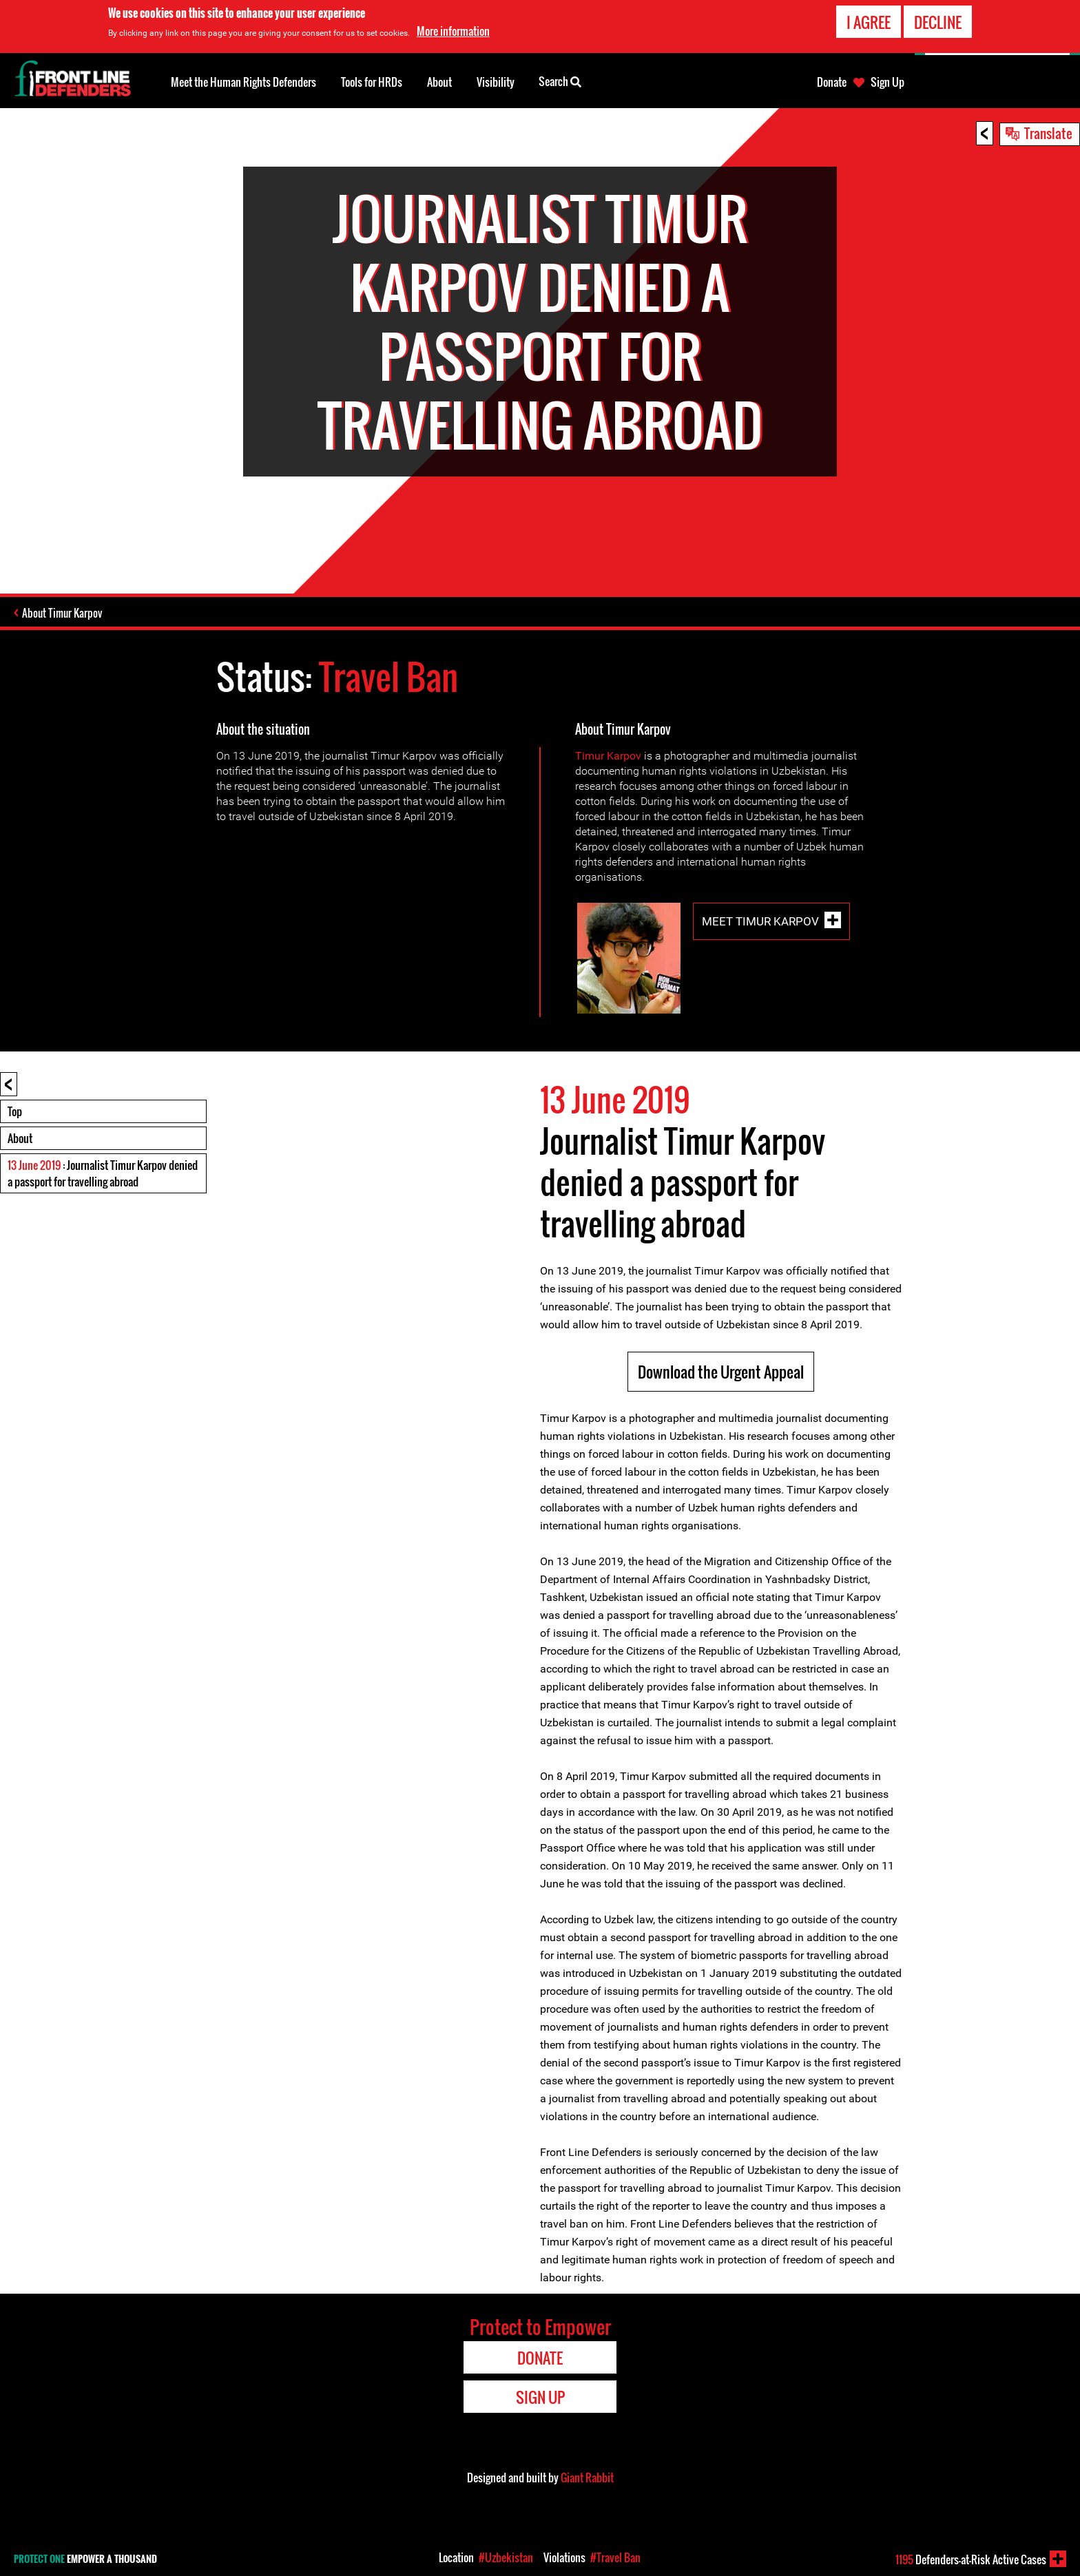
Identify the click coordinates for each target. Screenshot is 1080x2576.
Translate (1048, 133)
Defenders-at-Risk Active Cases (970, 2559)
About (20, 1138)
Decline (938, 21)
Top (15, 1111)
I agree (869, 21)
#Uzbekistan (506, 2557)
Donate (832, 82)
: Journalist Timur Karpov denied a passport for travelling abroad (103, 1173)
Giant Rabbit (587, 2477)
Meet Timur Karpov (760, 921)
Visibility (496, 82)
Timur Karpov (608, 755)
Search (560, 80)
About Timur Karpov (62, 612)
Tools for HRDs (371, 82)
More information (453, 30)
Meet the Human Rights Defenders (243, 82)
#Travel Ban (615, 2557)
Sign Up (887, 82)
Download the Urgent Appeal (721, 1372)
